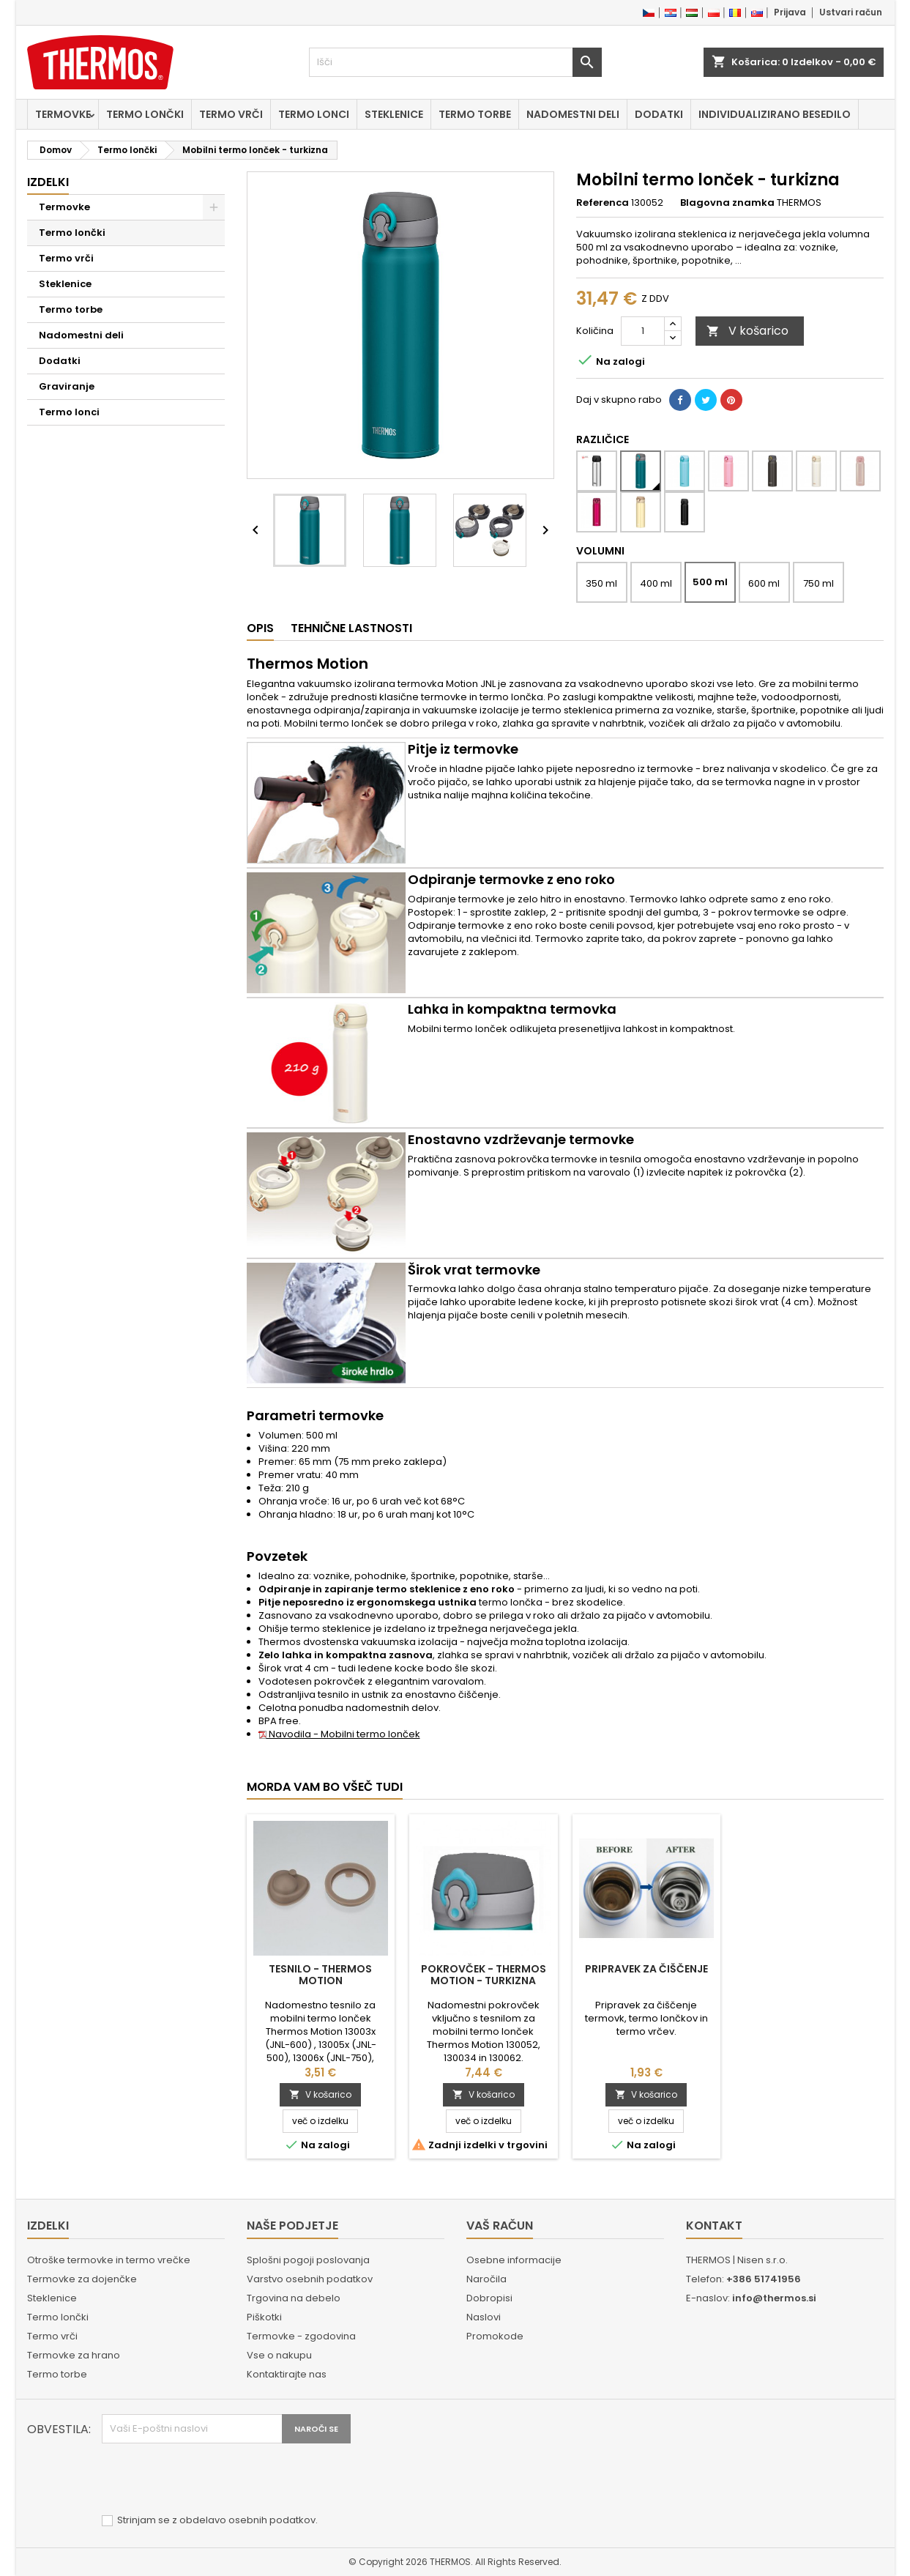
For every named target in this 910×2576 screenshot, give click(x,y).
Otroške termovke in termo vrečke (108, 2260)
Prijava (790, 12)
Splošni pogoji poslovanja (308, 2260)
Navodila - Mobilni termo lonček (339, 1734)
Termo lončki (145, 114)
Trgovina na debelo (293, 2298)
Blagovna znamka (727, 202)
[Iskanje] (455, 62)
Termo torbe (475, 114)
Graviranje (66, 386)
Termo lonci (313, 114)
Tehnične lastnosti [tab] (351, 628)
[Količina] (643, 331)
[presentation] (213, 2479)
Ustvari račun (850, 12)
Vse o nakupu (279, 2355)
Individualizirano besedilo (774, 114)
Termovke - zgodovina (301, 2336)
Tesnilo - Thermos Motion (320, 1974)
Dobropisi (489, 2298)
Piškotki (264, 2317)
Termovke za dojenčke (82, 2279)
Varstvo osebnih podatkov (310, 2279)
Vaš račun (499, 2225)
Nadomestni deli (572, 114)
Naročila (486, 2279)
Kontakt (714, 2225)
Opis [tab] (260, 628)
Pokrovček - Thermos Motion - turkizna (483, 1974)
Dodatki (659, 114)
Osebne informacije (514, 2260)
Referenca (602, 202)
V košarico (747, 330)
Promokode (494, 2336)
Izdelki (48, 182)
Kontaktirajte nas (287, 2374)
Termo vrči (231, 114)
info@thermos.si (774, 2298)
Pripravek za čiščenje (646, 1968)
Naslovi (483, 2317)
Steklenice (394, 114)
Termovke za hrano (73, 2355)
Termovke (63, 114)
